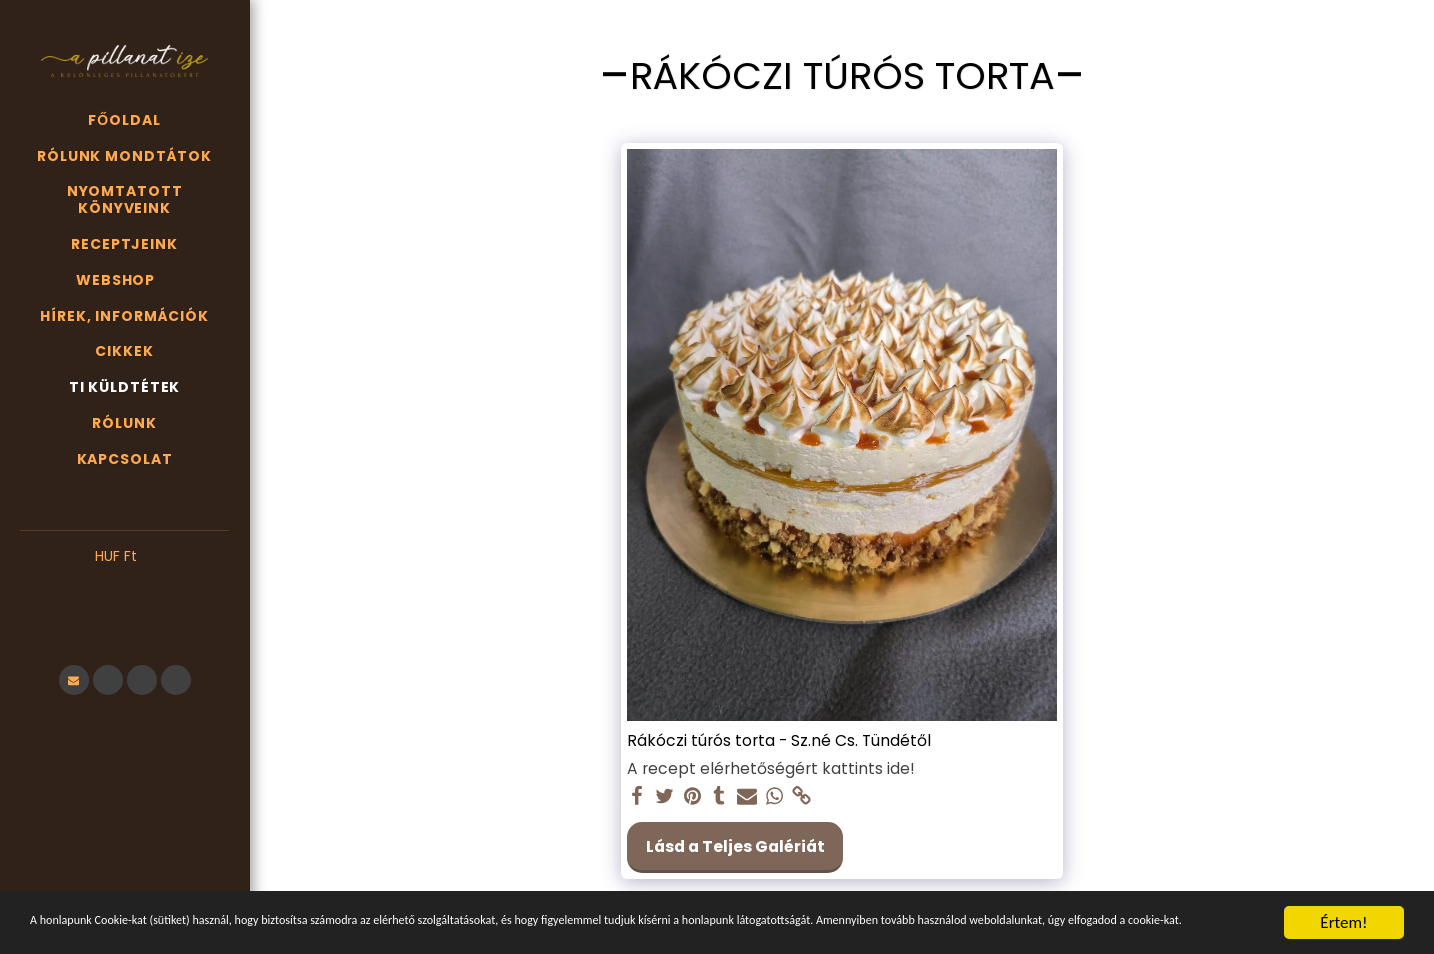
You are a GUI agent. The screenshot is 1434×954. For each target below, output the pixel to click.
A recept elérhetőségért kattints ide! (771, 769)
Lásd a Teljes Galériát (735, 846)
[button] (124, 587)
